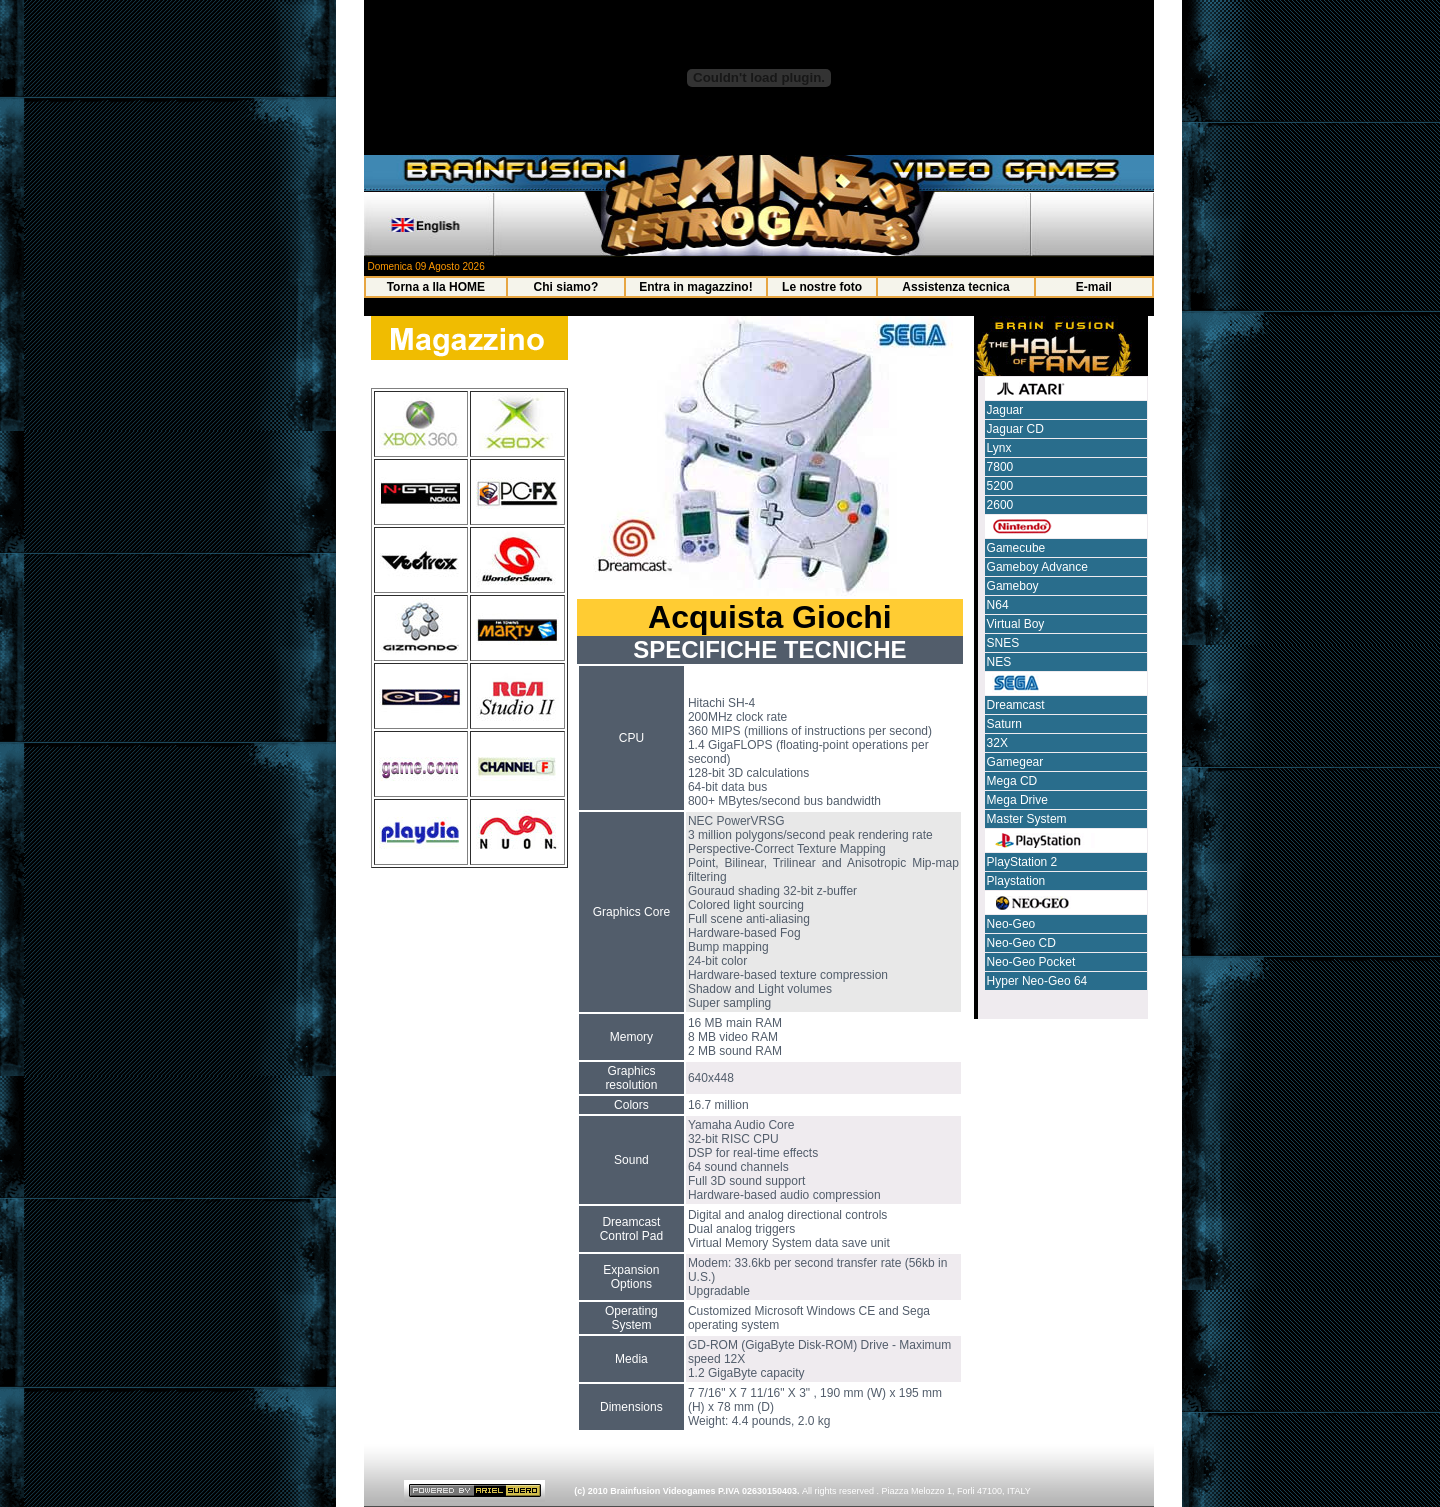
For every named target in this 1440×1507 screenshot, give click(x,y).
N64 (998, 605)
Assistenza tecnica (955, 287)
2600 (1000, 505)
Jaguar (1005, 410)
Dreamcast (1016, 705)
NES (999, 662)
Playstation (1016, 881)
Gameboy (1013, 586)
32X (997, 743)
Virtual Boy (1016, 624)
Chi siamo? (566, 287)
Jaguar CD (1015, 429)
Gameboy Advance (1037, 567)
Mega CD (1012, 781)
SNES (1003, 643)
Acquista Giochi (770, 617)
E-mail (1094, 287)
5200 (1000, 486)
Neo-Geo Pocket (1031, 962)
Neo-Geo (1011, 924)
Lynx (999, 448)
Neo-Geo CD (1021, 943)
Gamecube (1016, 548)
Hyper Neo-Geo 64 (1037, 981)
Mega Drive (1017, 800)
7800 (1000, 467)
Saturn (1004, 724)
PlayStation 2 (1022, 862)
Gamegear (1015, 762)
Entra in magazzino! (695, 287)
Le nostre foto (822, 287)
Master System (1027, 819)
